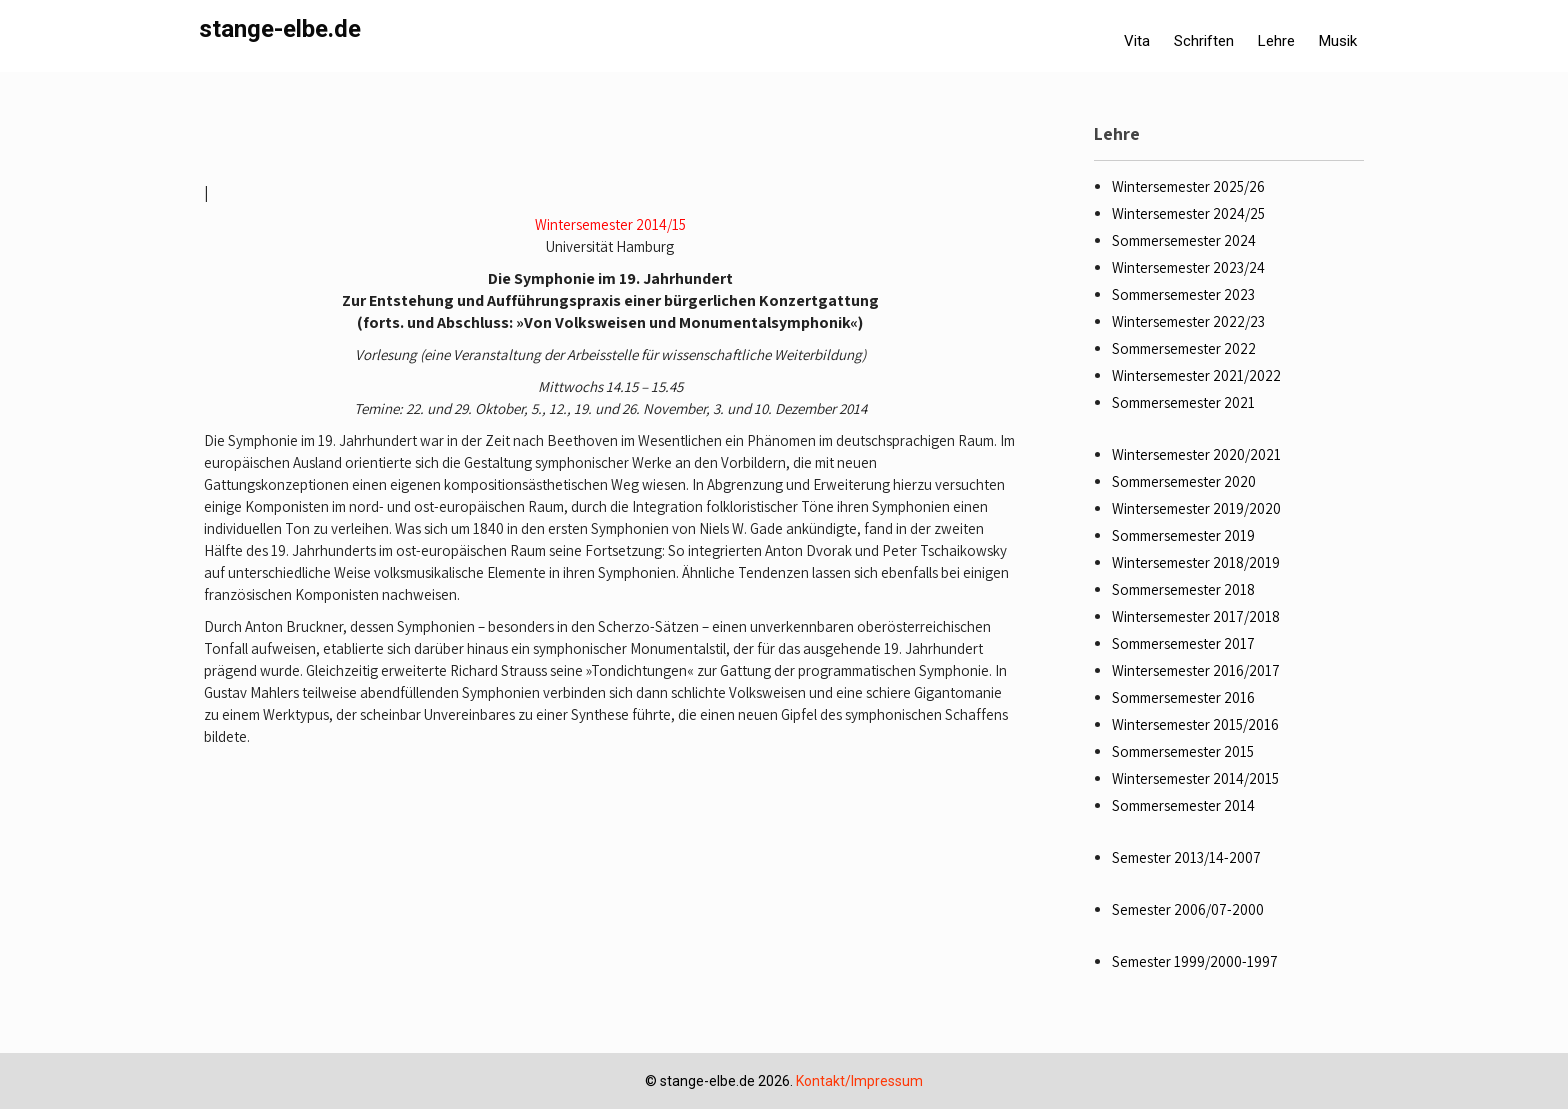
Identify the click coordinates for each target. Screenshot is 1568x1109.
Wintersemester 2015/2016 (1195, 724)
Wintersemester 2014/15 (610, 224)
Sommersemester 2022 (1184, 348)
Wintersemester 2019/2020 (1196, 508)
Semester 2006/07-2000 (1188, 909)
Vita (1137, 41)
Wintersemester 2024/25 (1188, 213)
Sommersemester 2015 (1183, 751)
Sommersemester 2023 (1183, 294)
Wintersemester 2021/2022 (1196, 375)
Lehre (1276, 41)
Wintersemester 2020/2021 (1196, 454)
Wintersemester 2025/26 (1188, 186)
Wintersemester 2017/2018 (1196, 616)
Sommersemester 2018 (1183, 589)
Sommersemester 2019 (1183, 535)
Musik (1338, 41)
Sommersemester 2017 (1183, 643)
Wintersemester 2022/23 (1188, 321)
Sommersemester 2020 (1184, 481)
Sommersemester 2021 (1183, 402)
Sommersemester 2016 (1183, 697)
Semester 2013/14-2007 (1186, 857)
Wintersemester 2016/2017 (1196, 670)
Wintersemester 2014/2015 (1195, 778)
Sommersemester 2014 (1183, 805)
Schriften (1204, 41)
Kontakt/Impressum (859, 1081)
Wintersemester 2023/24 (1188, 267)
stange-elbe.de (280, 29)
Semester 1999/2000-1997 (1195, 961)
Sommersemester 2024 (1184, 240)
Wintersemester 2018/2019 (1196, 562)
